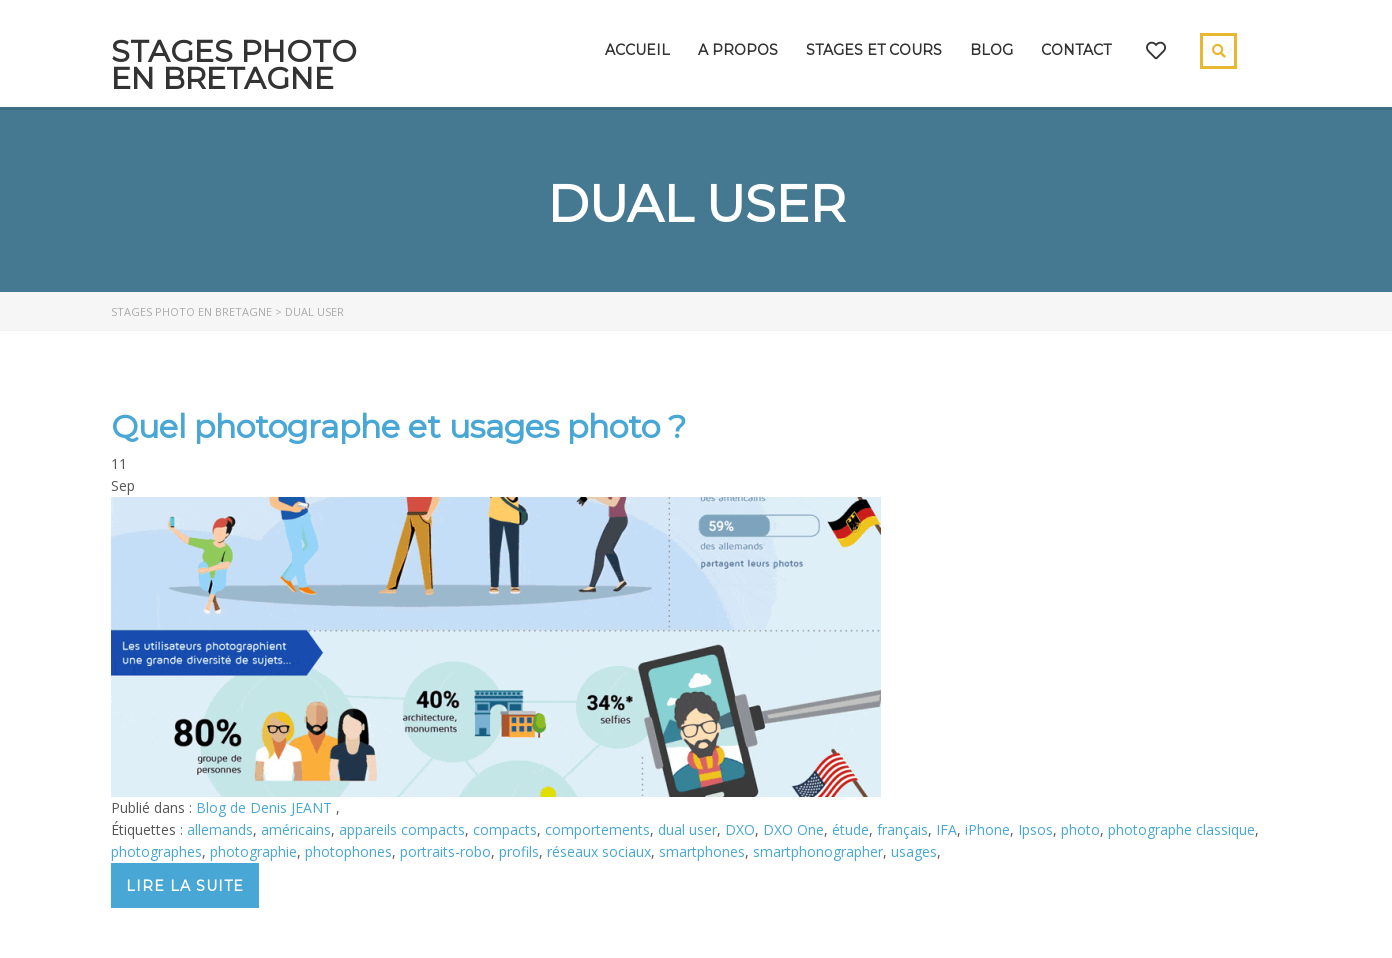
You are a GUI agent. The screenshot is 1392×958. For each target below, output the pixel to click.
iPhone (987, 829)
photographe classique (1181, 829)
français (902, 829)
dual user (687, 829)
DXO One (793, 829)
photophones (348, 851)
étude (850, 829)
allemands (220, 829)
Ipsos (1035, 829)
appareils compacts (402, 829)
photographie (253, 851)
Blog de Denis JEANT (266, 807)
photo (1080, 829)
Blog (991, 50)
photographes (156, 851)
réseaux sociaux (599, 851)
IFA (946, 829)
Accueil (637, 50)
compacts (505, 829)
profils (519, 851)
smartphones (702, 851)
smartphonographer (818, 851)
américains (296, 829)
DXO (740, 829)
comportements (597, 829)
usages (914, 851)
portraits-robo (445, 851)
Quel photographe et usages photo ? (398, 426)
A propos (738, 50)
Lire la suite (185, 886)
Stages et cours (874, 50)
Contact (1076, 50)
